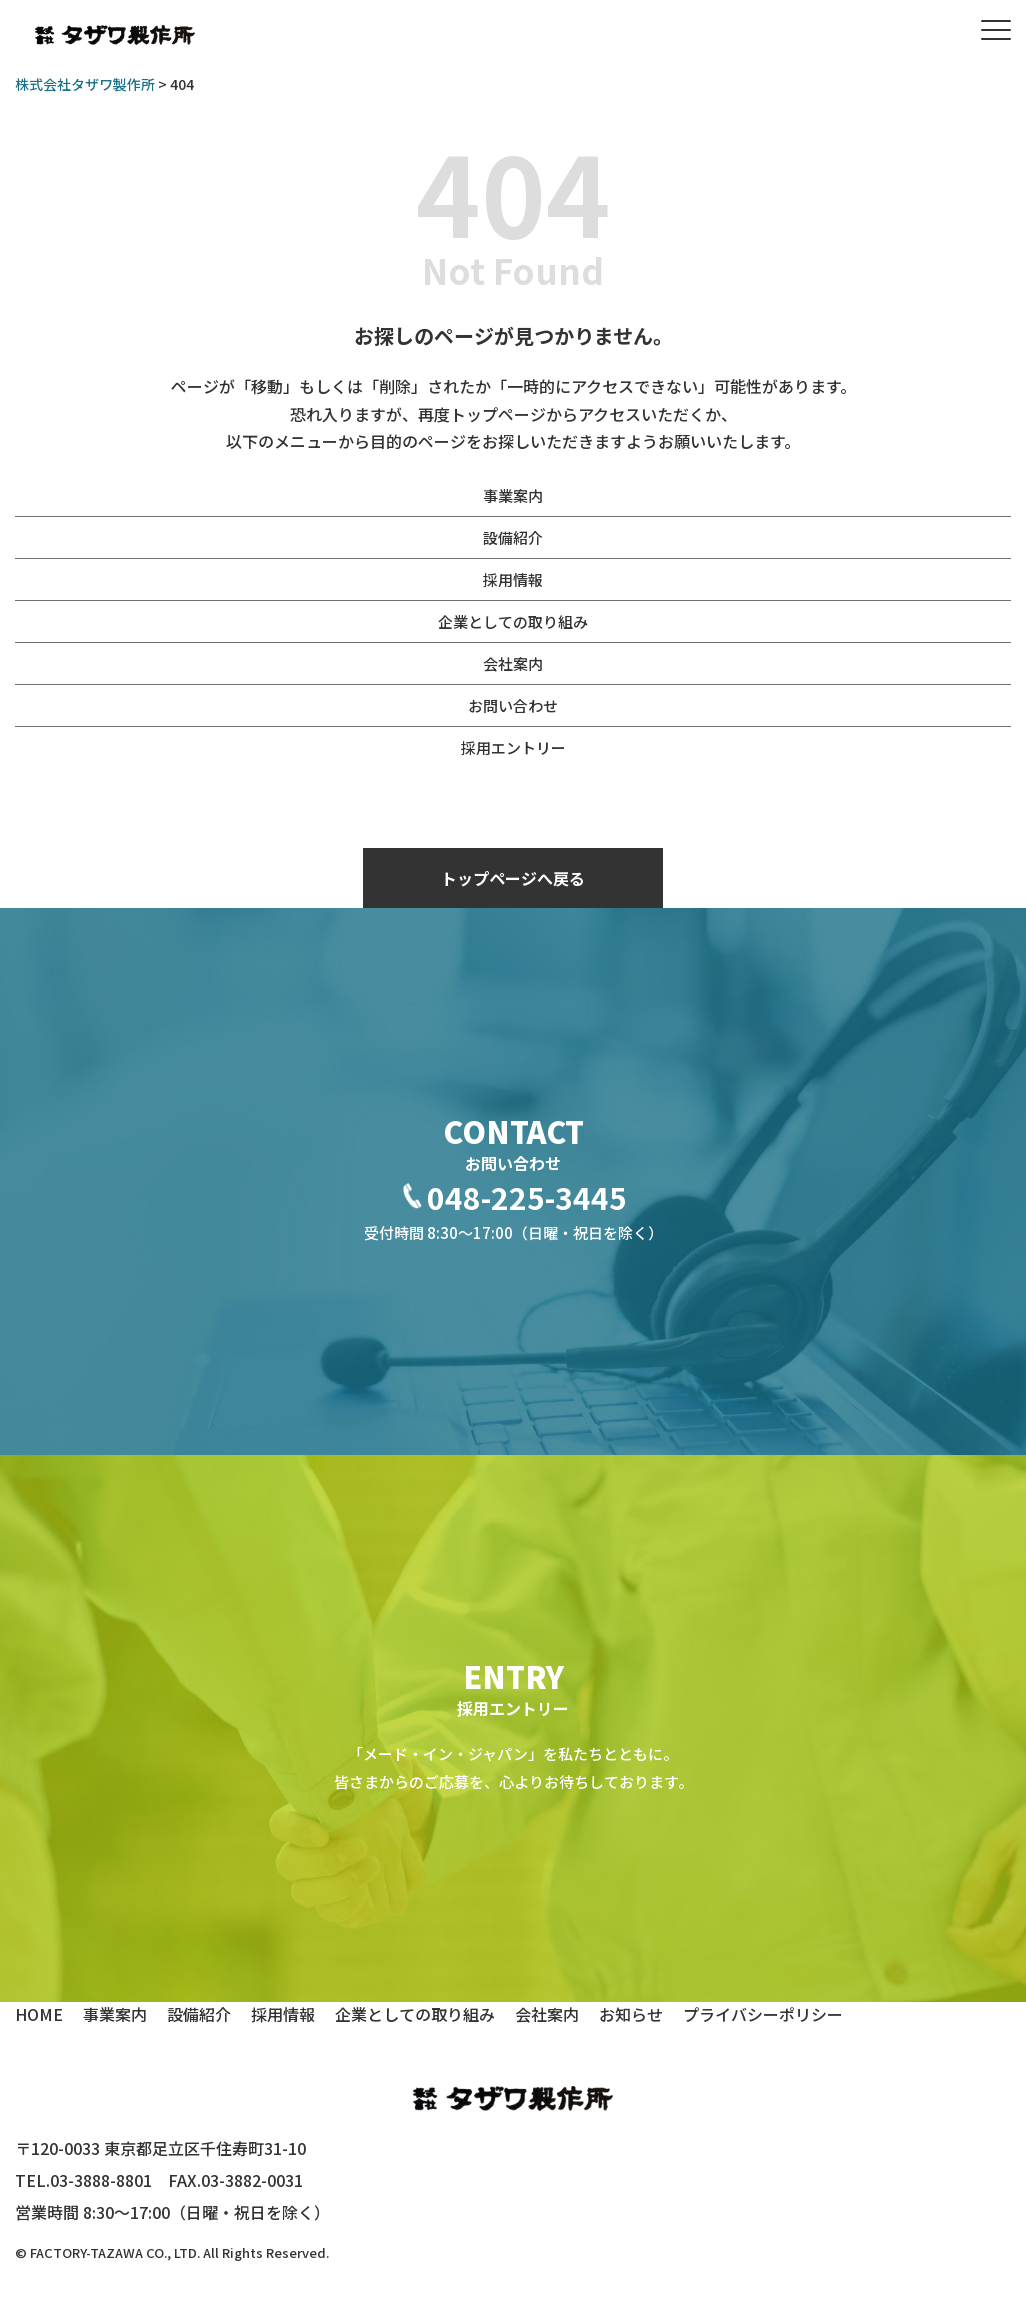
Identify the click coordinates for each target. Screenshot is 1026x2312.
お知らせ (631, 2014)
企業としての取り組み (513, 621)
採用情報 (513, 579)
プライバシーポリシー (763, 2014)
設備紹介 (513, 537)
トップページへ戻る (513, 878)
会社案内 (513, 663)
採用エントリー (513, 747)
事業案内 (513, 495)
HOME (39, 2014)
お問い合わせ (513, 705)
